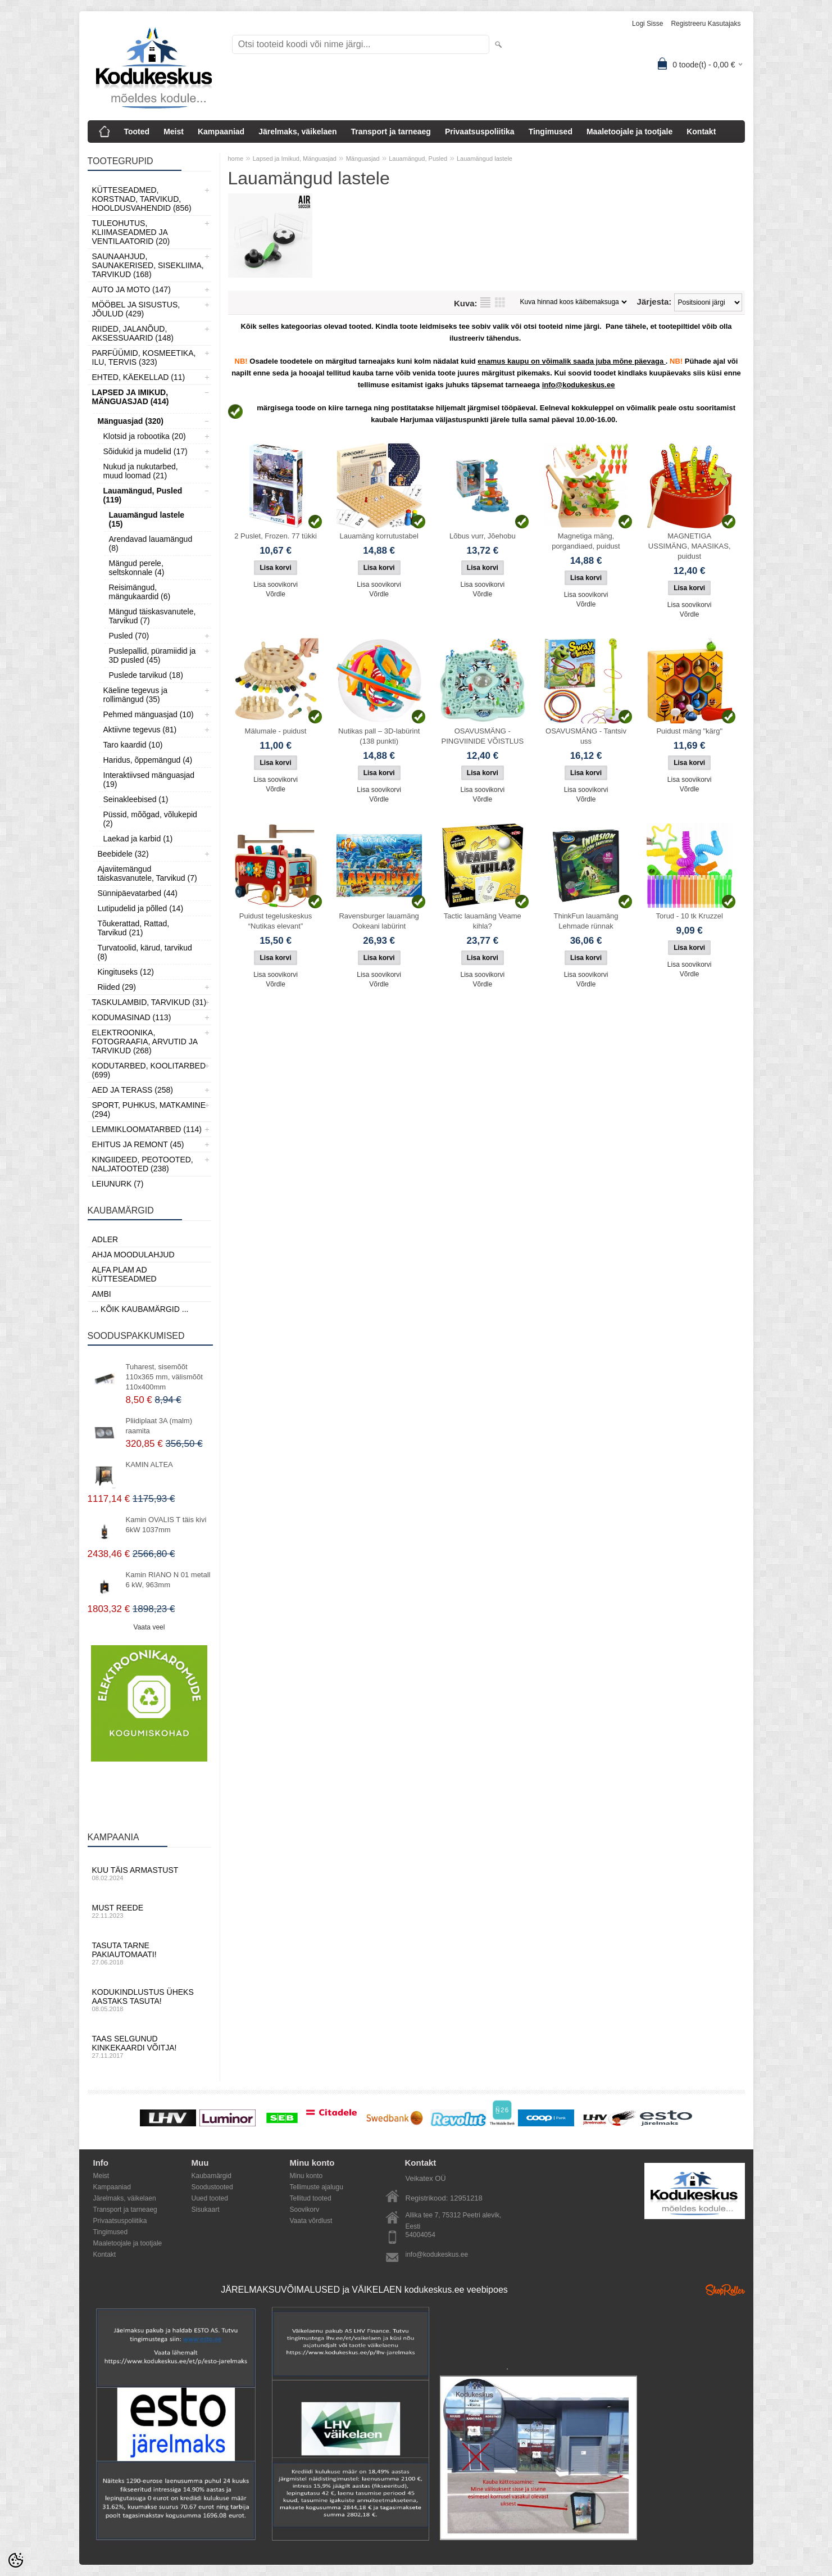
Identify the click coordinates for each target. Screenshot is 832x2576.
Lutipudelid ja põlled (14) (141, 908)
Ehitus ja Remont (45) (138, 1144)
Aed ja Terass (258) (132, 1089)
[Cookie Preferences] (16, 2560)
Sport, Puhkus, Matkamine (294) (149, 1110)
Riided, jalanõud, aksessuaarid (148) (133, 333)
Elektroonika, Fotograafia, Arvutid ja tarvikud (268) (145, 1041)
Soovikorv (305, 2209)
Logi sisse (647, 24)
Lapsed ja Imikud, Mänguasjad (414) (130, 397)
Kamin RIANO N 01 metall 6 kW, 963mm (168, 1579)
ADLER (105, 1239)
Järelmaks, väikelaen (297, 131)
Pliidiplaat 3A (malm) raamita (159, 1425)
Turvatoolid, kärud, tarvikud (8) (145, 952)
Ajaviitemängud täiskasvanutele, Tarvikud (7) (147, 873)
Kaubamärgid (211, 2176)
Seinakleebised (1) (136, 799)
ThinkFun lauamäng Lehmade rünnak (586, 921)
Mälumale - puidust (276, 731)
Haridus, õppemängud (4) (148, 759)
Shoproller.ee (725, 2290)
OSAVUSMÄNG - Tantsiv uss (585, 736)
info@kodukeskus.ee (437, 2254)
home (236, 158)
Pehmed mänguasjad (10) (148, 714)
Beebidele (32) (123, 853)
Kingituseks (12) (126, 971)
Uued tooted (210, 2198)
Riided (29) (117, 987)
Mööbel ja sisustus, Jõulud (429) (136, 309)
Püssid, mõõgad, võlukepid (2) (150, 819)
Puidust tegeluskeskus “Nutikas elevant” (275, 921)
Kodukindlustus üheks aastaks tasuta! (149, 2000)
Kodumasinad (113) (131, 1017)
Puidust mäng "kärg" (689, 731)
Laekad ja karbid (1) (138, 838)
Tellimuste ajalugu (316, 2187)
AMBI (101, 1293)
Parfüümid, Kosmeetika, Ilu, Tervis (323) (144, 357)
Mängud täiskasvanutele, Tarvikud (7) (152, 616)
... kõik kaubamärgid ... (140, 1309)
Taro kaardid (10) (133, 744)
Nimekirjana (485, 302)
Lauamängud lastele (484, 158)
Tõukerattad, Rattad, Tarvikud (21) (134, 928)
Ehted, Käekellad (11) (138, 377)
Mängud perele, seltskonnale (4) (137, 568)
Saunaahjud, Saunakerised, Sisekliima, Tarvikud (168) (148, 265)
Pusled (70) (129, 635)
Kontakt (701, 131)
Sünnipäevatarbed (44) (138, 893)
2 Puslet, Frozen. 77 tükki (275, 536)
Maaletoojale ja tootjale (629, 131)
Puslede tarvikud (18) (146, 675)
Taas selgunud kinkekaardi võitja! (149, 2046)
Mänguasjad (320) (130, 420)
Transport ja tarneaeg (391, 131)
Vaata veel (149, 1627)
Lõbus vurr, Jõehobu (482, 536)
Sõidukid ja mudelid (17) (145, 451)
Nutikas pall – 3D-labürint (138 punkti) (379, 736)
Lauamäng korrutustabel (379, 536)
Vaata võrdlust (311, 2221)
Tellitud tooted (310, 2198)
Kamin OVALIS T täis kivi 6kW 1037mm (166, 1524)
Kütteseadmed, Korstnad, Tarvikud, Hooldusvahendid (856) (142, 198)
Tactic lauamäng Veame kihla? (482, 921)
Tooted (137, 131)
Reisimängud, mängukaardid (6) (140, 592)
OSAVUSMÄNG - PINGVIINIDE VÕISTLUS (483, 736)
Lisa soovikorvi (275, 584)
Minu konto (306, 2176)
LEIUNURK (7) (118, 1183)
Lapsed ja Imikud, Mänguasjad (295, 158)
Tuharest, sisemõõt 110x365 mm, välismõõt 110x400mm (164, 1376)
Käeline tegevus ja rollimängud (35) (135, 695)
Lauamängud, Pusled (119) (143, 495)
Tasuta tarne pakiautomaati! (149, 1953)
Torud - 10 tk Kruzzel (689, 916)
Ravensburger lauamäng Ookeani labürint (379, 921)
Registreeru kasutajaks (705, 24)
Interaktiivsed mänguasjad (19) (149, 780)
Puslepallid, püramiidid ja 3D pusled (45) (152, 655)
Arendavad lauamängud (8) (151, 544)
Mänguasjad (363, 158)
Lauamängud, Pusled (418, 158)
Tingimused (550, 131)
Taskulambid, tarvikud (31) (149, 1002)
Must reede (149, 1911)
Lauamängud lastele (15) (147, 519)
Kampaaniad (221, 131)
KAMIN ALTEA (149, 1464)
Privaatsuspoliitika (480, 131)
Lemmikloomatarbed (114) (147, 1129)
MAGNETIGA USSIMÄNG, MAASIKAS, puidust (689, 546)
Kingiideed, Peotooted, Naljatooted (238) (142, 1164)
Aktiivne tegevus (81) (140, 729)
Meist (173, 131)
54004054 (420, 2235)
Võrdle (275, 594)
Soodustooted (212, 2187)
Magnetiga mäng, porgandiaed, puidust (586, 541)
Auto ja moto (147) (131, 289)
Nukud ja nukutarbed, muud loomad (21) (140, 471)
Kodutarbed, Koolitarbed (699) (149, 1070)
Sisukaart (206, 2209)
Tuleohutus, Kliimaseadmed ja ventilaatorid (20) (131, 232)
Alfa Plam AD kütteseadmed (124, 1274)
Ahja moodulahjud (133, 1254)
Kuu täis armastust (149, 1873)
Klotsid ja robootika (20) (144, 436)
